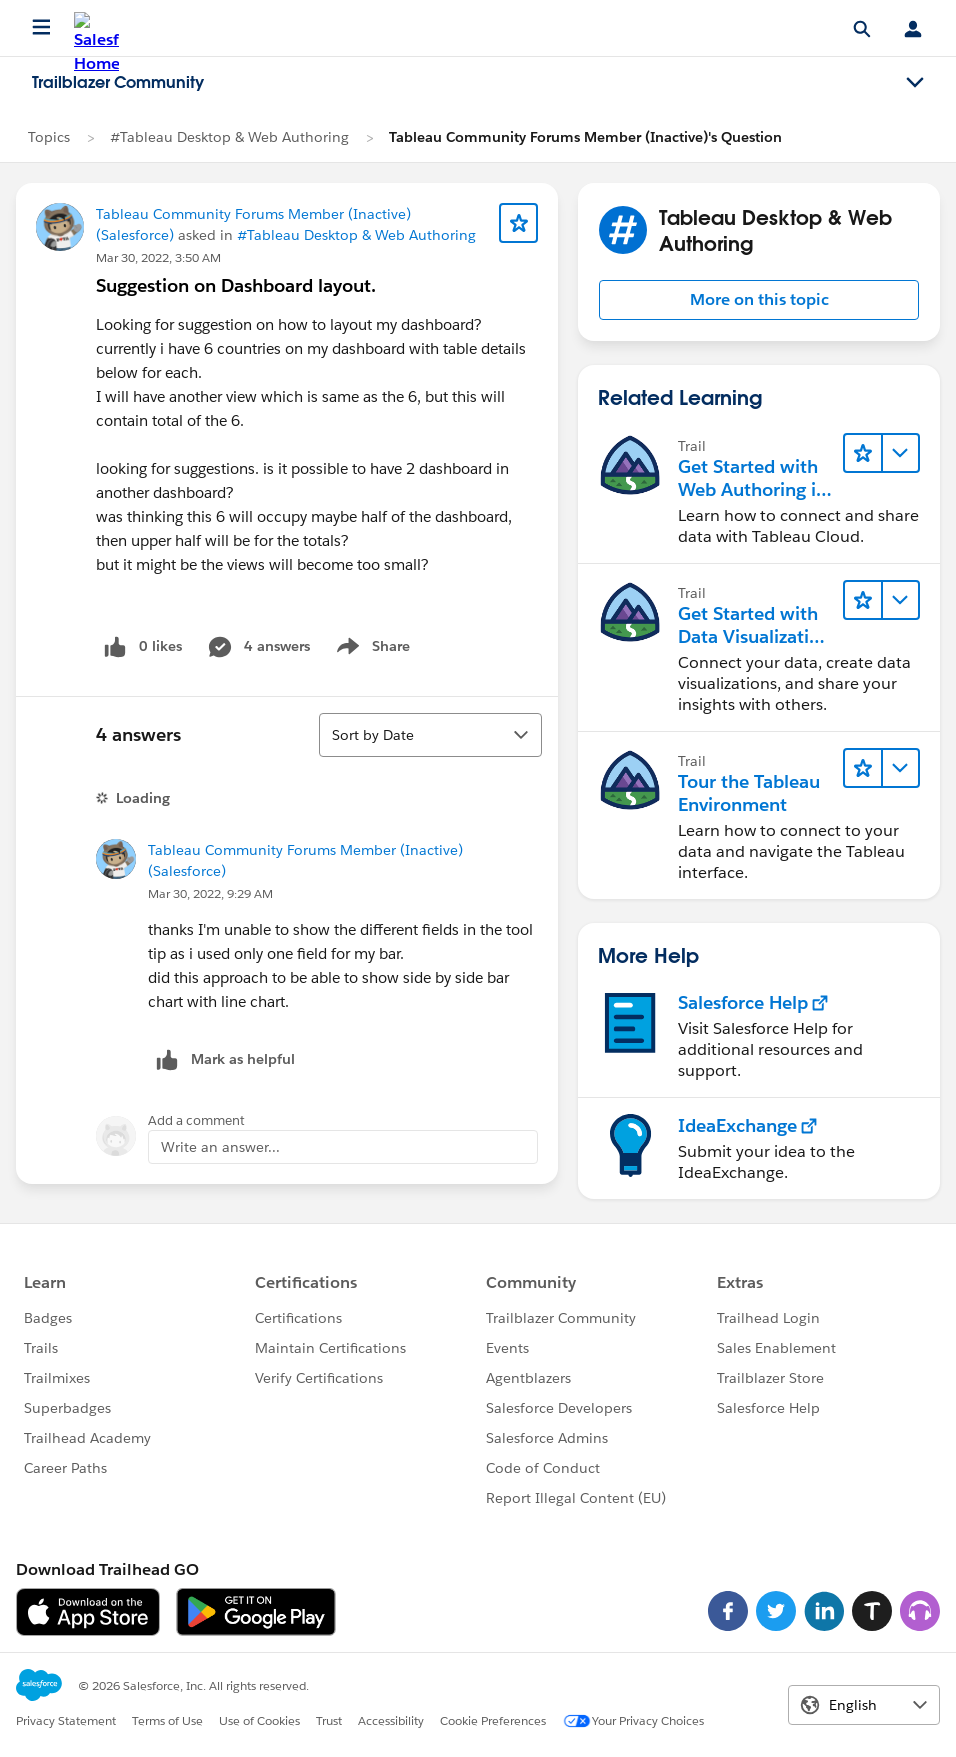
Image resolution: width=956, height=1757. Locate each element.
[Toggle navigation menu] (915, 83)
